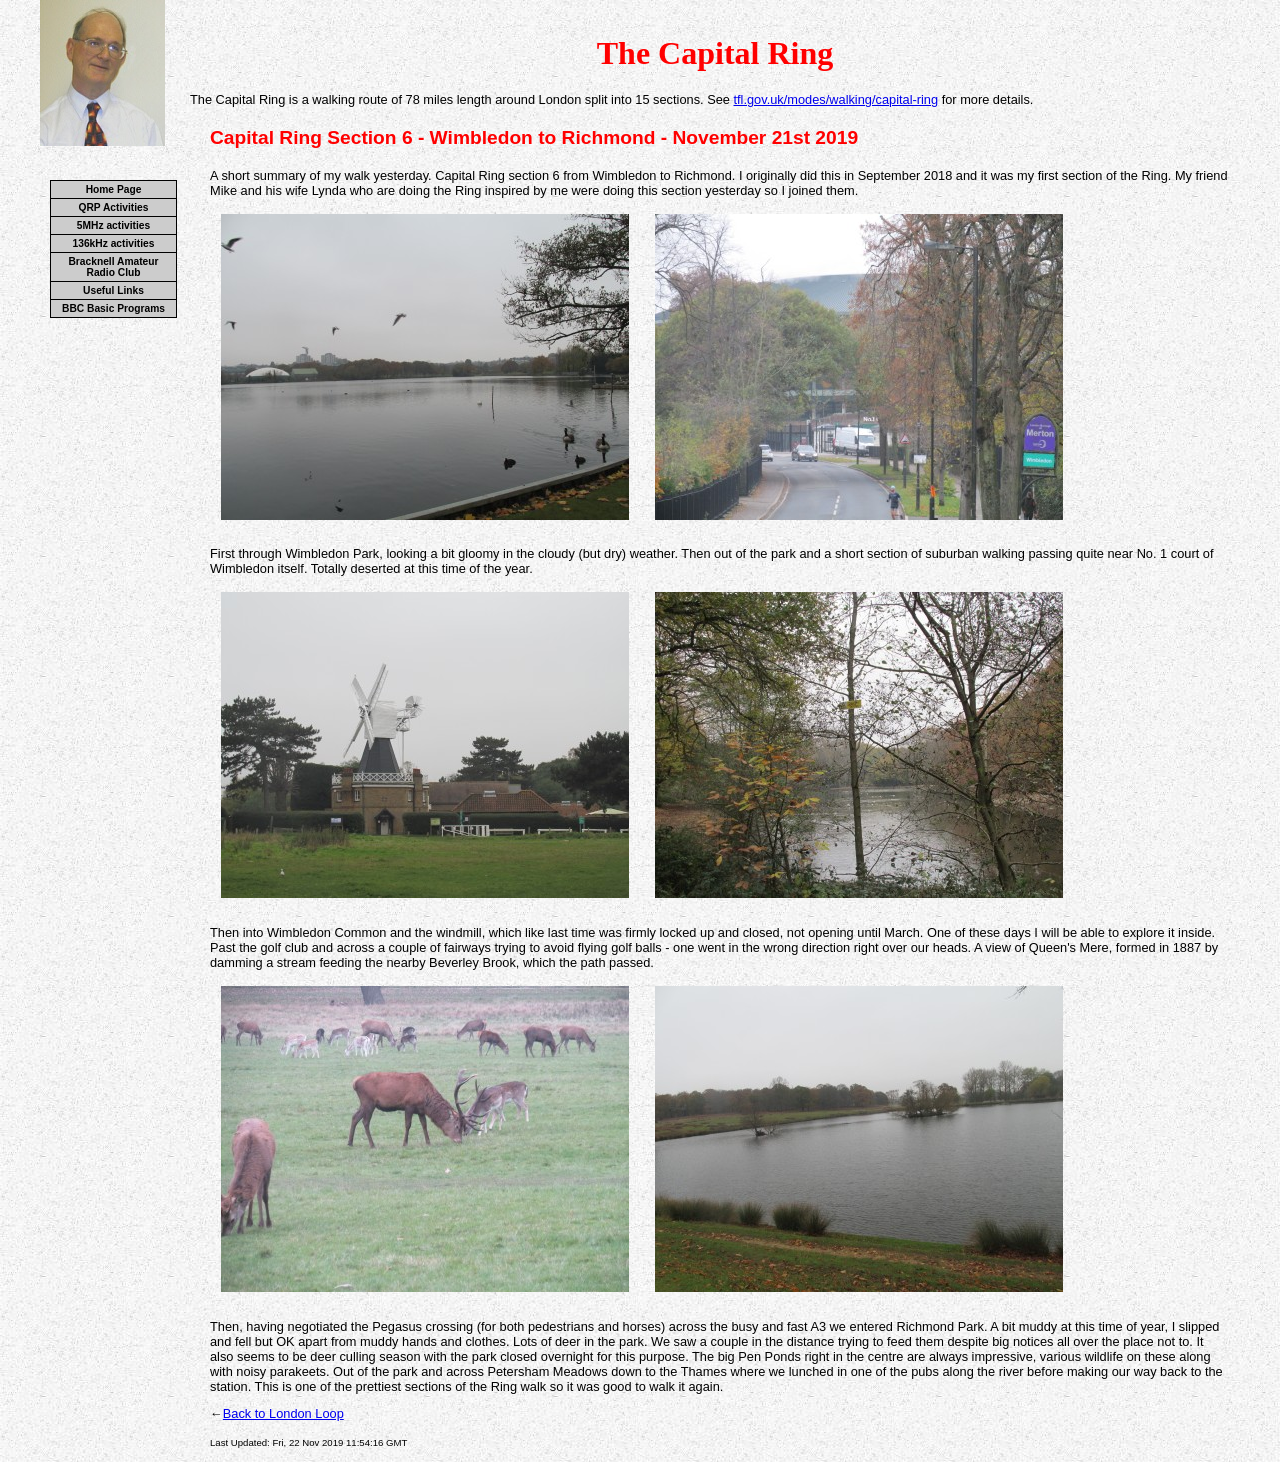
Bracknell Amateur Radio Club (113, 267)
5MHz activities (113, 225)
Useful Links (113, 290)
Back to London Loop (283, 1413)
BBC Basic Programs (113, 308)
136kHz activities (114, 243)
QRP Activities (114, 207)
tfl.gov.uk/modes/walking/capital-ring (835, 99)
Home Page (114, 189)
